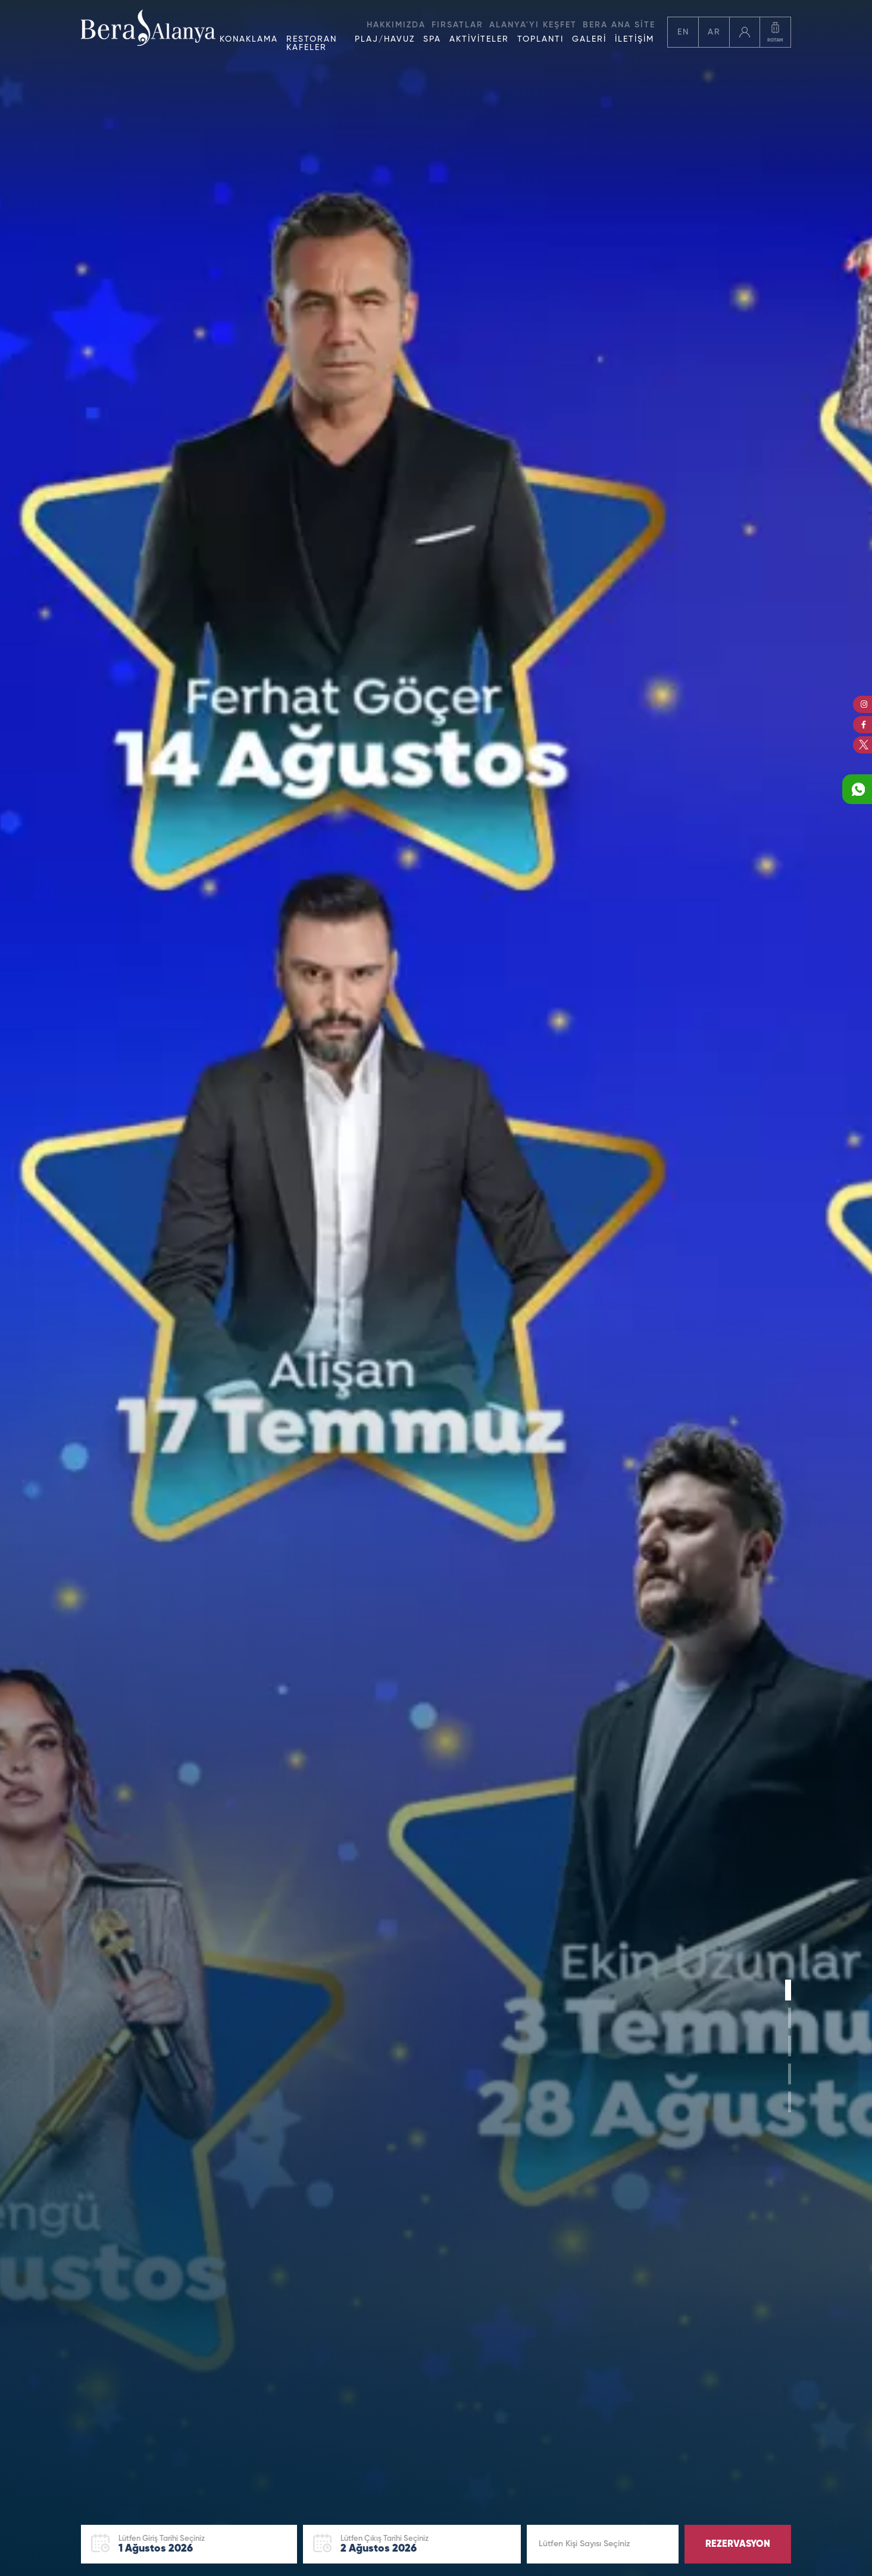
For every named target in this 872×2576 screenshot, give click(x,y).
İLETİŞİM (634, 39)
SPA (432, 39)
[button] (789, 1990)
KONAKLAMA (249, 39)
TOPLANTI (540, 39)
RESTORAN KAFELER (311, 43)
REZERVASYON (737, 2544)
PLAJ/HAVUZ (385, 39)
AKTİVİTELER (479, 39)
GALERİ (589, 39)
